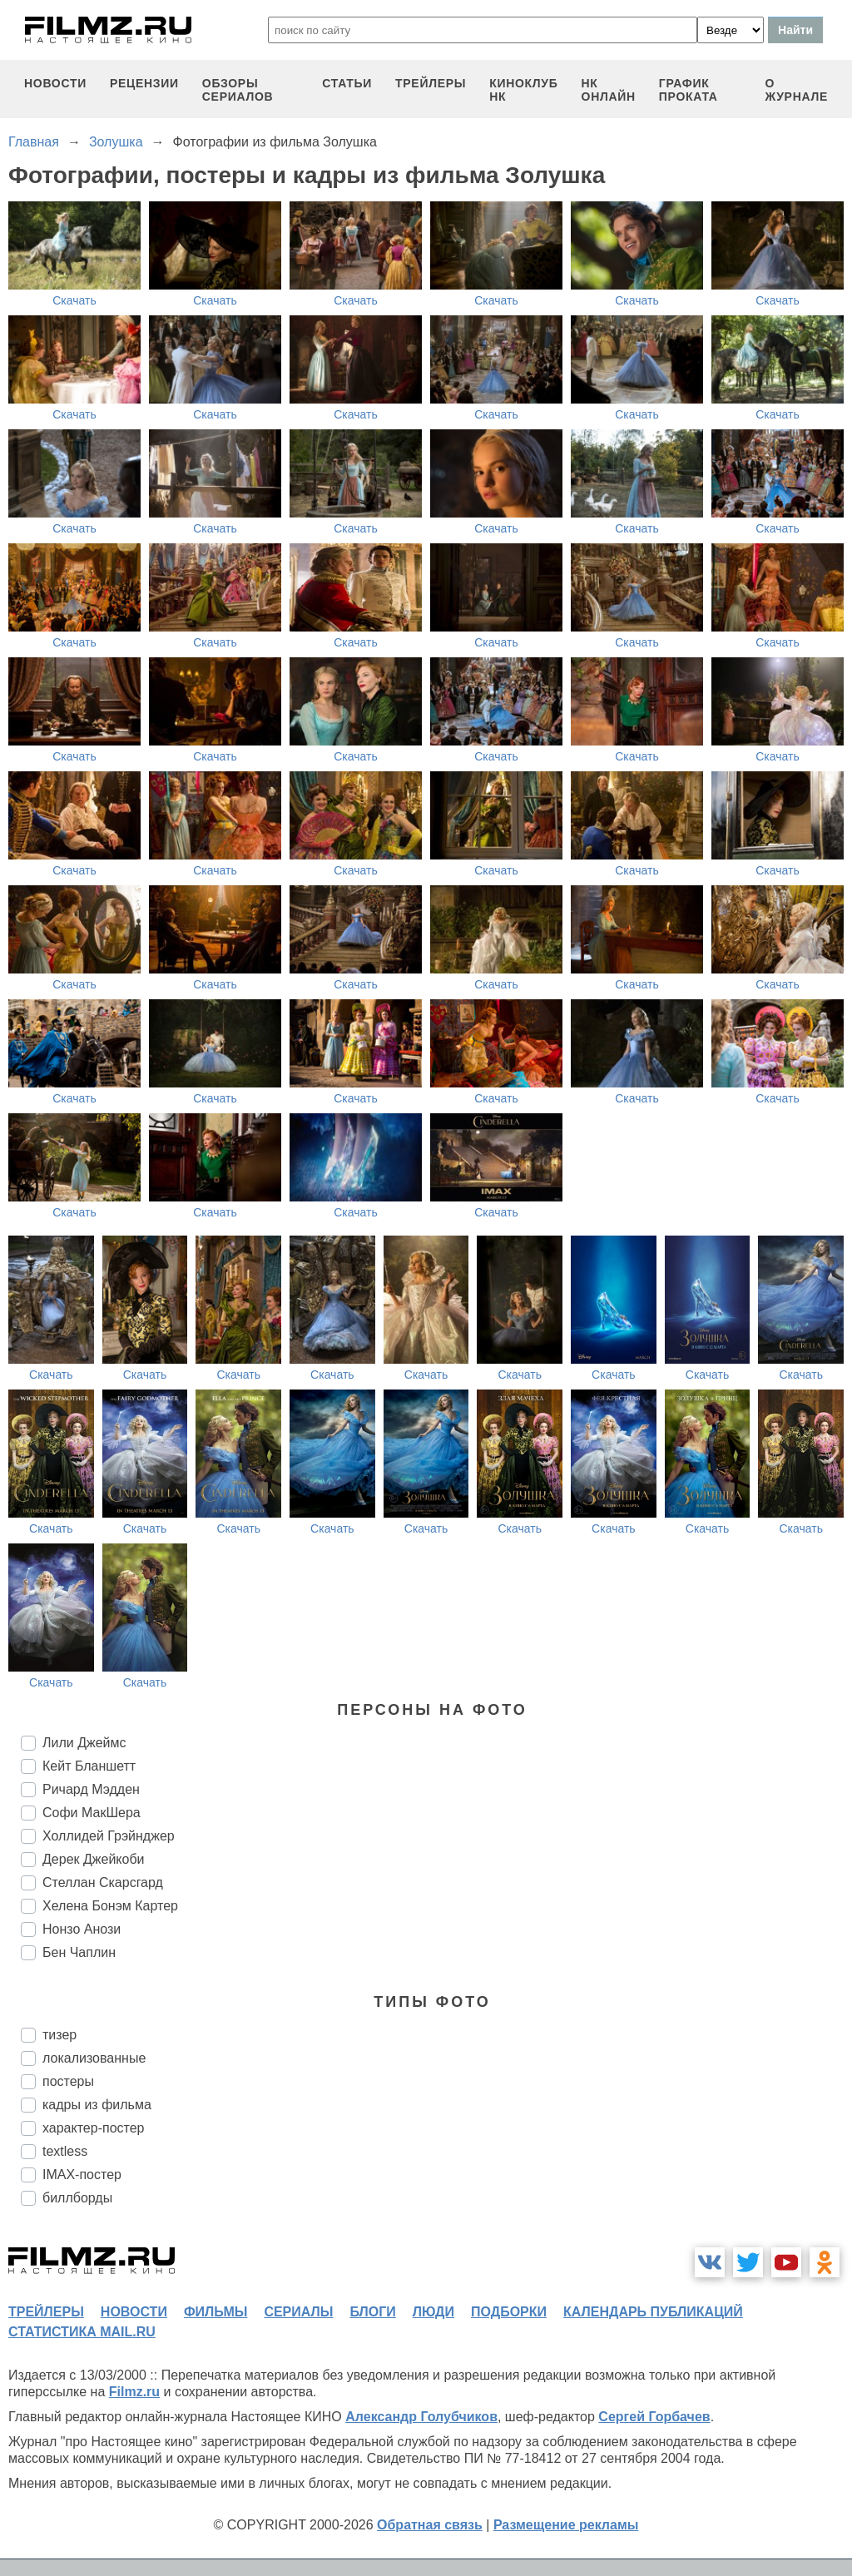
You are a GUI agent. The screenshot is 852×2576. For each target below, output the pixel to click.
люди (433, 2312)
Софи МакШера (91, 1813)
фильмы (215, 2312)
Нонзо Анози (81, 1929)
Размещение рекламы (566, 2525)
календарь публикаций (653, 2312)
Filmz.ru (134, 2392)
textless (64, 2151)
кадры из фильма (96, 2105)
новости (55, 83)
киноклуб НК (523, 90)
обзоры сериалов (238, 90)
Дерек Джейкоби (93, 1859)
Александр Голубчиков (421, 2417)
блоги (372, 2312)
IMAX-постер (81, 2174)
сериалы (298, 2312)
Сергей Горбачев (654, 2417)
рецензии (144, 83)
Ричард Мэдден (91, 1789)
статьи (347, 83)
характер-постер (93, 2128)
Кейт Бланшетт (89, 1766)
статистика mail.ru (82, 2332)
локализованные (94, 2058)
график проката (688, 90)
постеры (68, 2081)
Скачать (74, 300)
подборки (509, 2312)
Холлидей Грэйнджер (108, 1836)
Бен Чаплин (79, 1952)
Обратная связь (430, 2525)
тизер (59, 2035)
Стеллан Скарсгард (102, 1882)
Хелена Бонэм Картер (110, 1906)
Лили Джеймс (84, 1743)
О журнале (796, 90)
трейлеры (430, 83)
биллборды (77, 2198)
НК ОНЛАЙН (609, 90)
